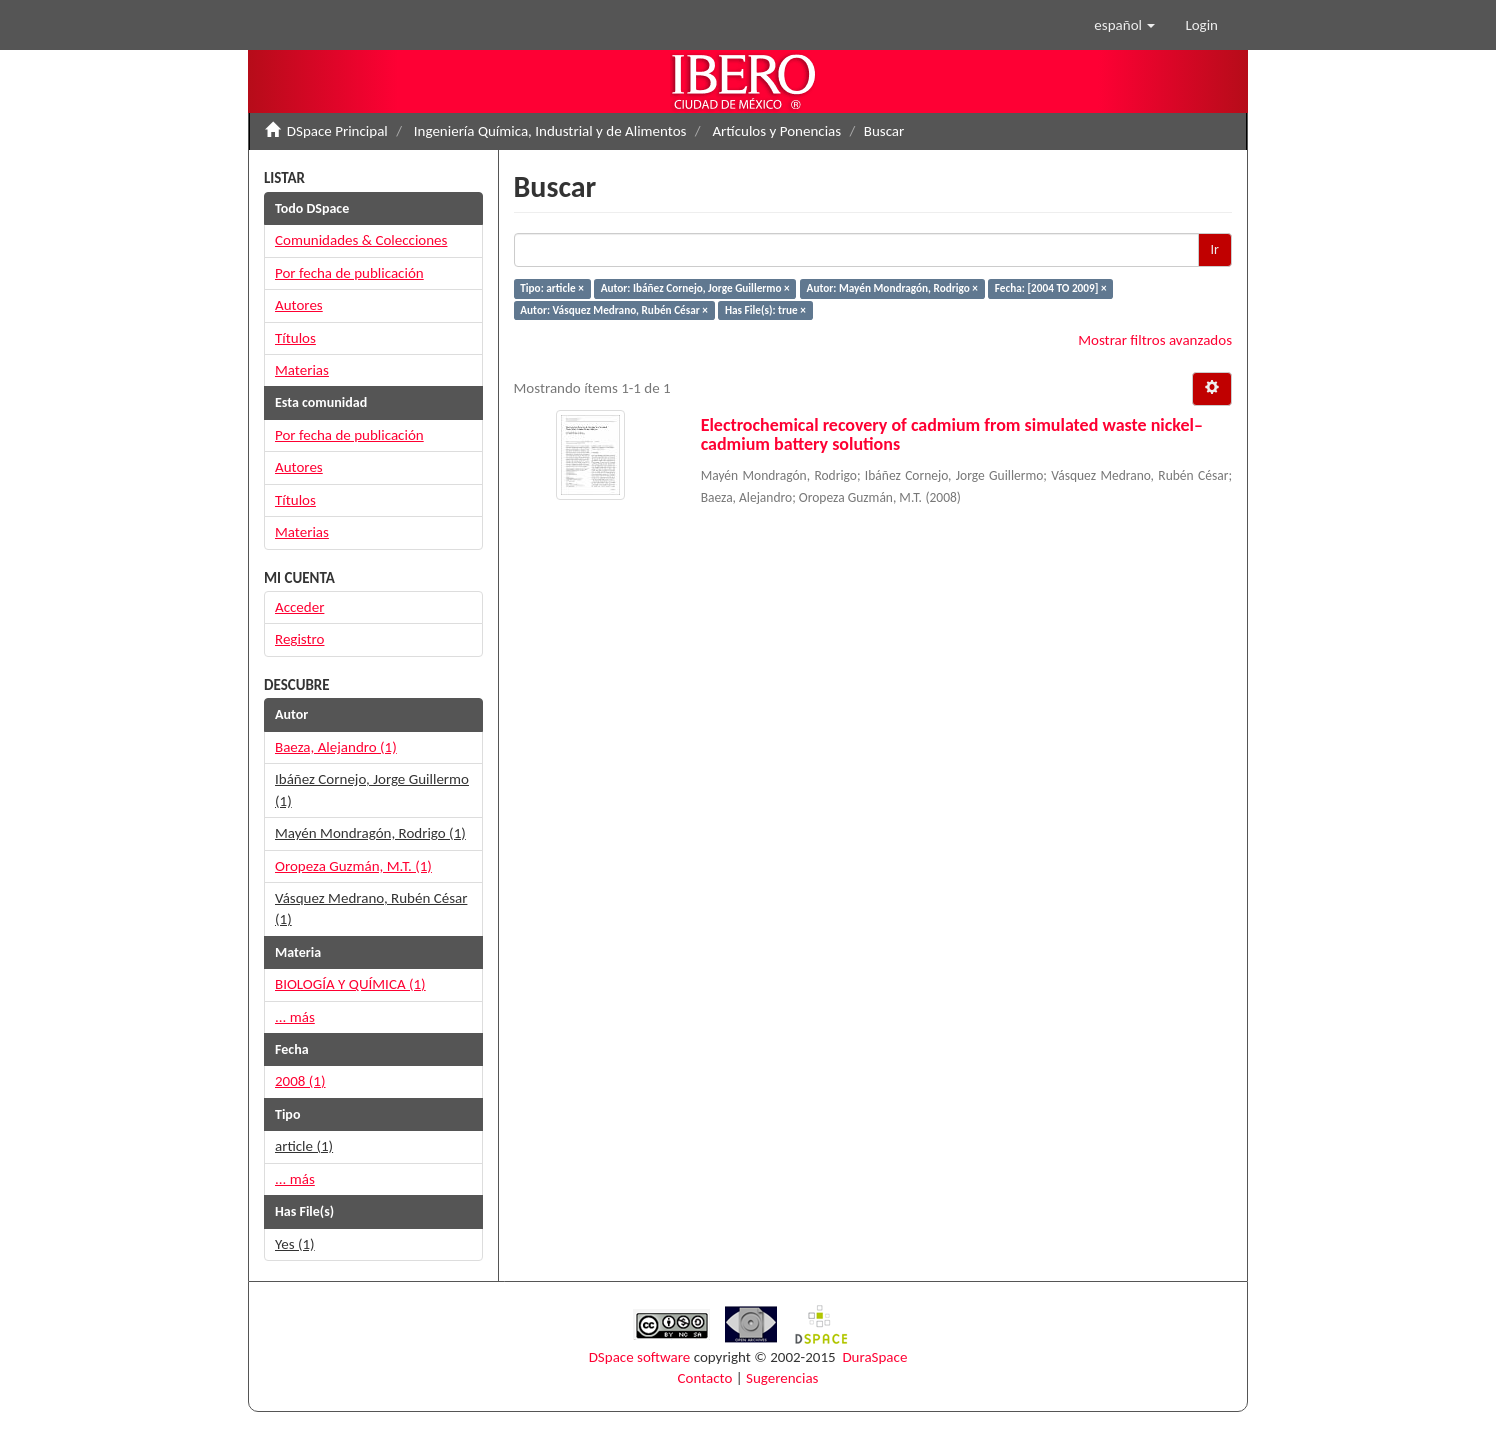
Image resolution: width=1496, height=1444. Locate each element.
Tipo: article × (552, 288)
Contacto (705, 1378)
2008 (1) (300, 1081)
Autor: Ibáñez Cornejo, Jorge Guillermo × (695, 288)
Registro (299, 639)
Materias (302, 370)
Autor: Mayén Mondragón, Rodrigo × (892, 288)
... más (295, 1017)
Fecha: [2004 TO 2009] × (1051, 288)
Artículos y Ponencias (776, 131)
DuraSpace (874, 1357)
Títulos (295, 338)
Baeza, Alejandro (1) (336, 747)
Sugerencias (782, 1378)
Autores (299, 305)
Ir (1215, 249)
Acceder (299, 607)
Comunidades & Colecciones (361, 240)
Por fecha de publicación (349, 273)
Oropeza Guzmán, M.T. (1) (353, 866)
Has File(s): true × (765, 310)
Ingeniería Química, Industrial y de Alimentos (550, 131)
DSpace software (640, 1357)
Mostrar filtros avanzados (1155, 340)
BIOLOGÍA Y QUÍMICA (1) (350, 984)
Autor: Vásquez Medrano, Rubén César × (614, 310)
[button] (1124, 25)
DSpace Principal (337, 131)
